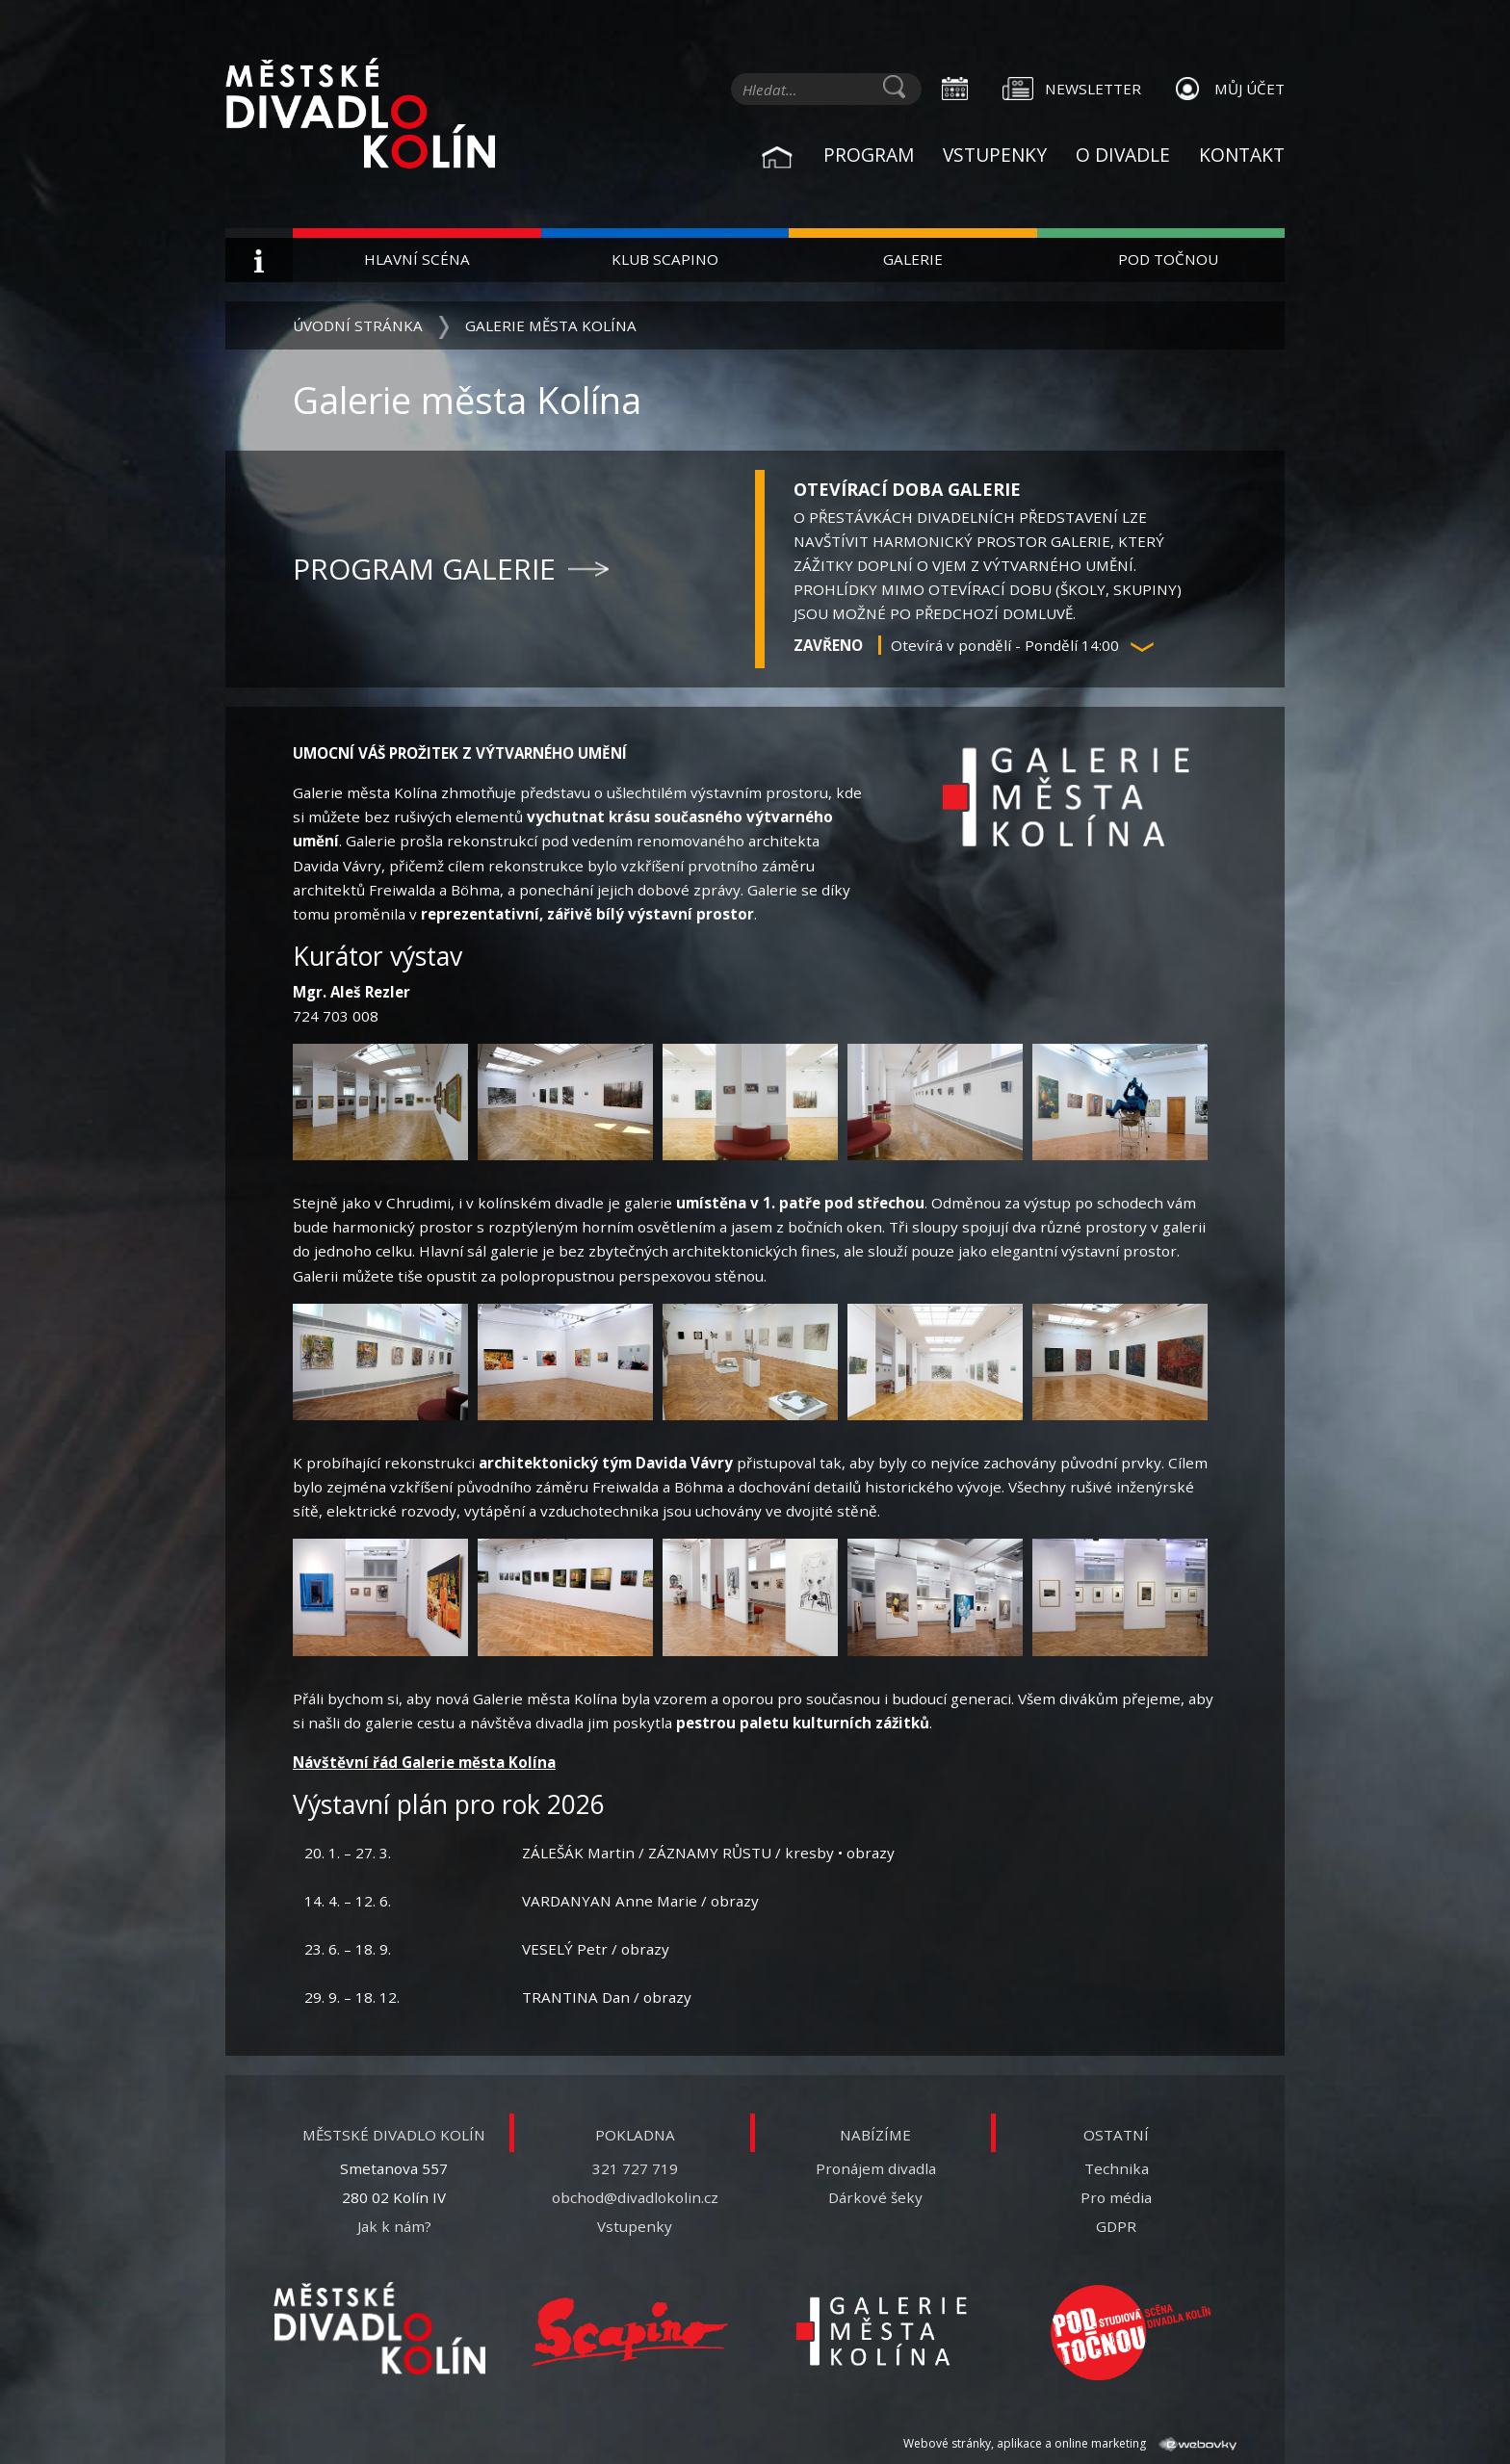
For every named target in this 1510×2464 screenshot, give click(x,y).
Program (868, 155)
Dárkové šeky (875, 2197)
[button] (1142, 647)
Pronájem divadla (876, 2168)
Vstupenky (995, 155)
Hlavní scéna (417, 259)
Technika (1116, 2168)
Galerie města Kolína (551, 325)
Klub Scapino (665, 259)
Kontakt (1242, 155)
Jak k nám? (394, 2226)
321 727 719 (635, 2168)
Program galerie (424, 568)
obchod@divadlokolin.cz (635, 2197)
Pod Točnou (1168, 259)
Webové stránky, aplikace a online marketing (1070, 2443)
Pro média (1116, 2197)
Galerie (913, 259)
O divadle (1123, 155)
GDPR (1116, 2226)
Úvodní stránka (358, 325)
